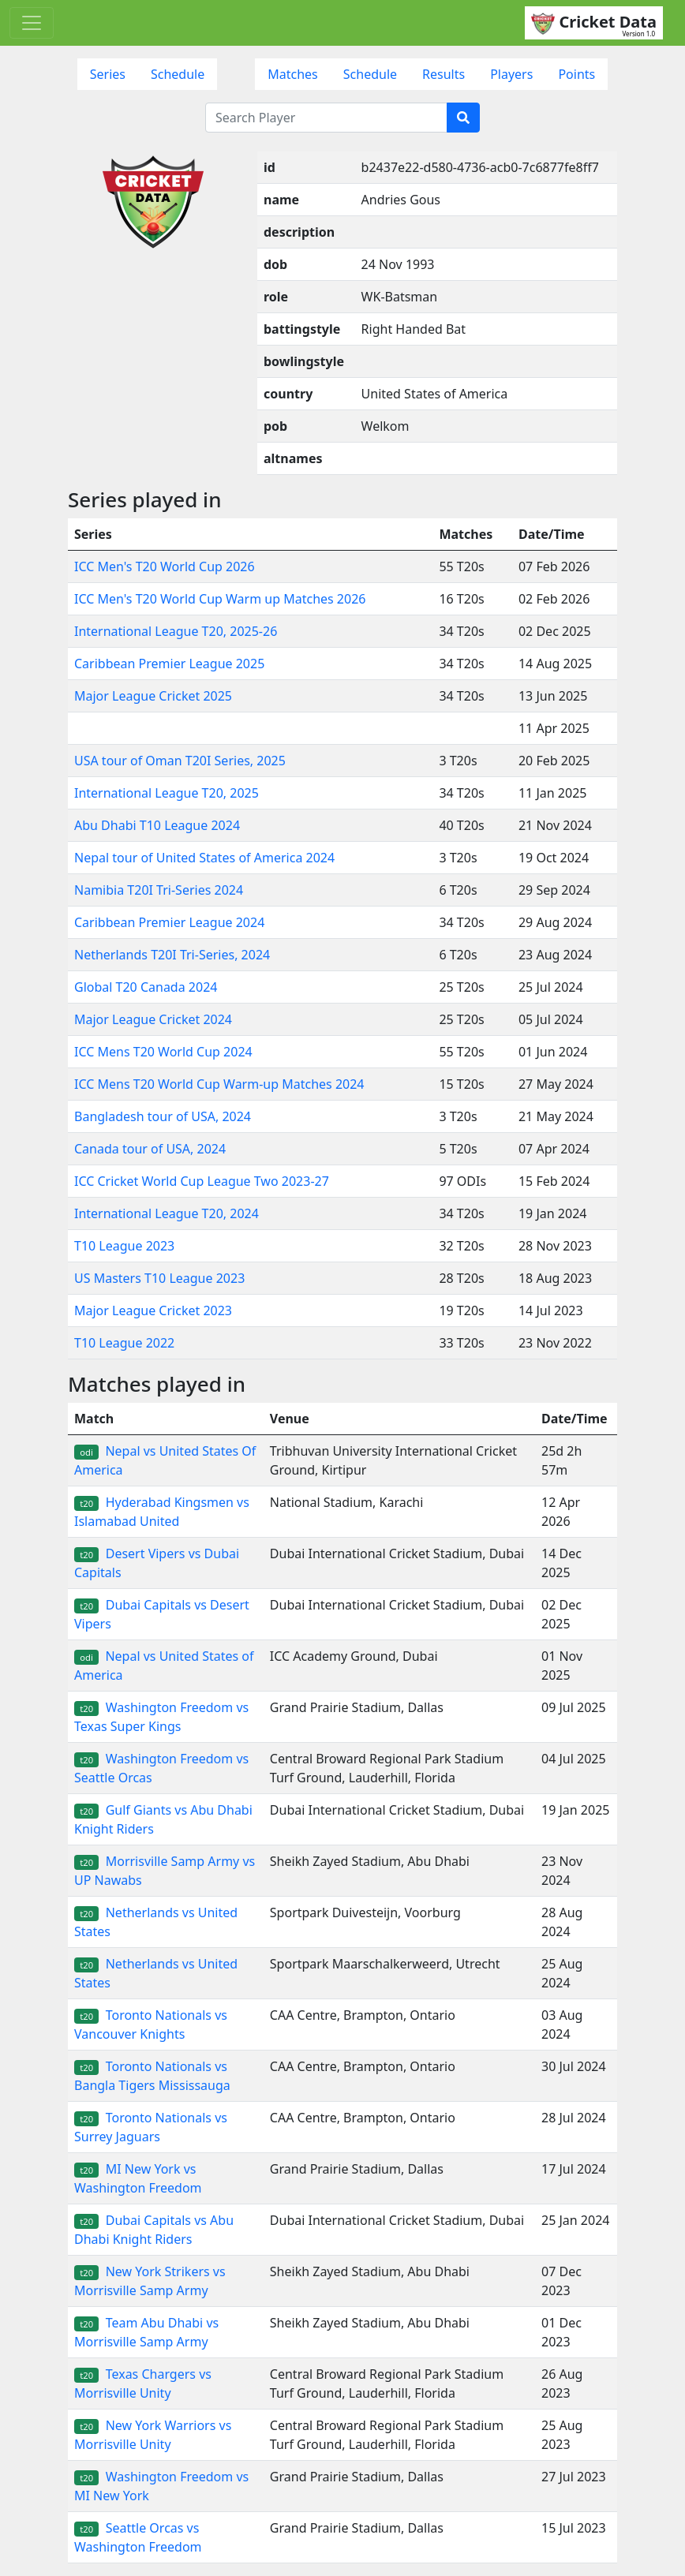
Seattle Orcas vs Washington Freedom (138, 2537)
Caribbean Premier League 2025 (169, 663)
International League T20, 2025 (166, 793)
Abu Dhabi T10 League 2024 (157, 825)
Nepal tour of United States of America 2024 (204, 857)
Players (511, 74)
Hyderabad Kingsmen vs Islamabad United (161, 1512)
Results (443, 74)
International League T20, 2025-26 (175, 631)
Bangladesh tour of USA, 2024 (162, 1116)
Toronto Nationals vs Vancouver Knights (150, 2024)
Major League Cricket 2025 (153, 696)
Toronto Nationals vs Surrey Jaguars (150, 2127)
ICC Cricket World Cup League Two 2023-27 (201, 1181)
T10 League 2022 (124, 1343)
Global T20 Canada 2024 (145, 987)
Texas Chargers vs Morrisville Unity (142, 2383)
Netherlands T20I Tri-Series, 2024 (172, 954)
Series (107, 74)
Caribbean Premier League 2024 (169, 922)
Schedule (177, 74)
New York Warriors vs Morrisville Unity (152, 2435)
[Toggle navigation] (31, 23)
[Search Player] (326, 118)
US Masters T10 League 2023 (159, 1278)
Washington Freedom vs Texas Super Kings (161, 1717)
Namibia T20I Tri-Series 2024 (158, 890)
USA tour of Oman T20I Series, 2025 (180, 760)
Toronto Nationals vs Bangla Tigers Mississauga (152, 2076)
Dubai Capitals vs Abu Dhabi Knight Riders (154, 2229)
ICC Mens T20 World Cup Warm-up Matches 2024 (219, 1084)
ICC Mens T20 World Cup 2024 (163, 1051)
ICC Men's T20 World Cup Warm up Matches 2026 (219, 599)
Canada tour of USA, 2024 (150, 1148)
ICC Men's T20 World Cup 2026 (164, 566)
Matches (293, 74)
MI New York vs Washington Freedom (138, 2178)
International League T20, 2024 (166, 1213)
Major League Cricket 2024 (153, 1019)
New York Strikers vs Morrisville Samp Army (150, 2281)
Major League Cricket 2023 (153, 1310)
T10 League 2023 (124, 1245)
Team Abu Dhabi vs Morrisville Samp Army (146, 2332)
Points (576, 74)
